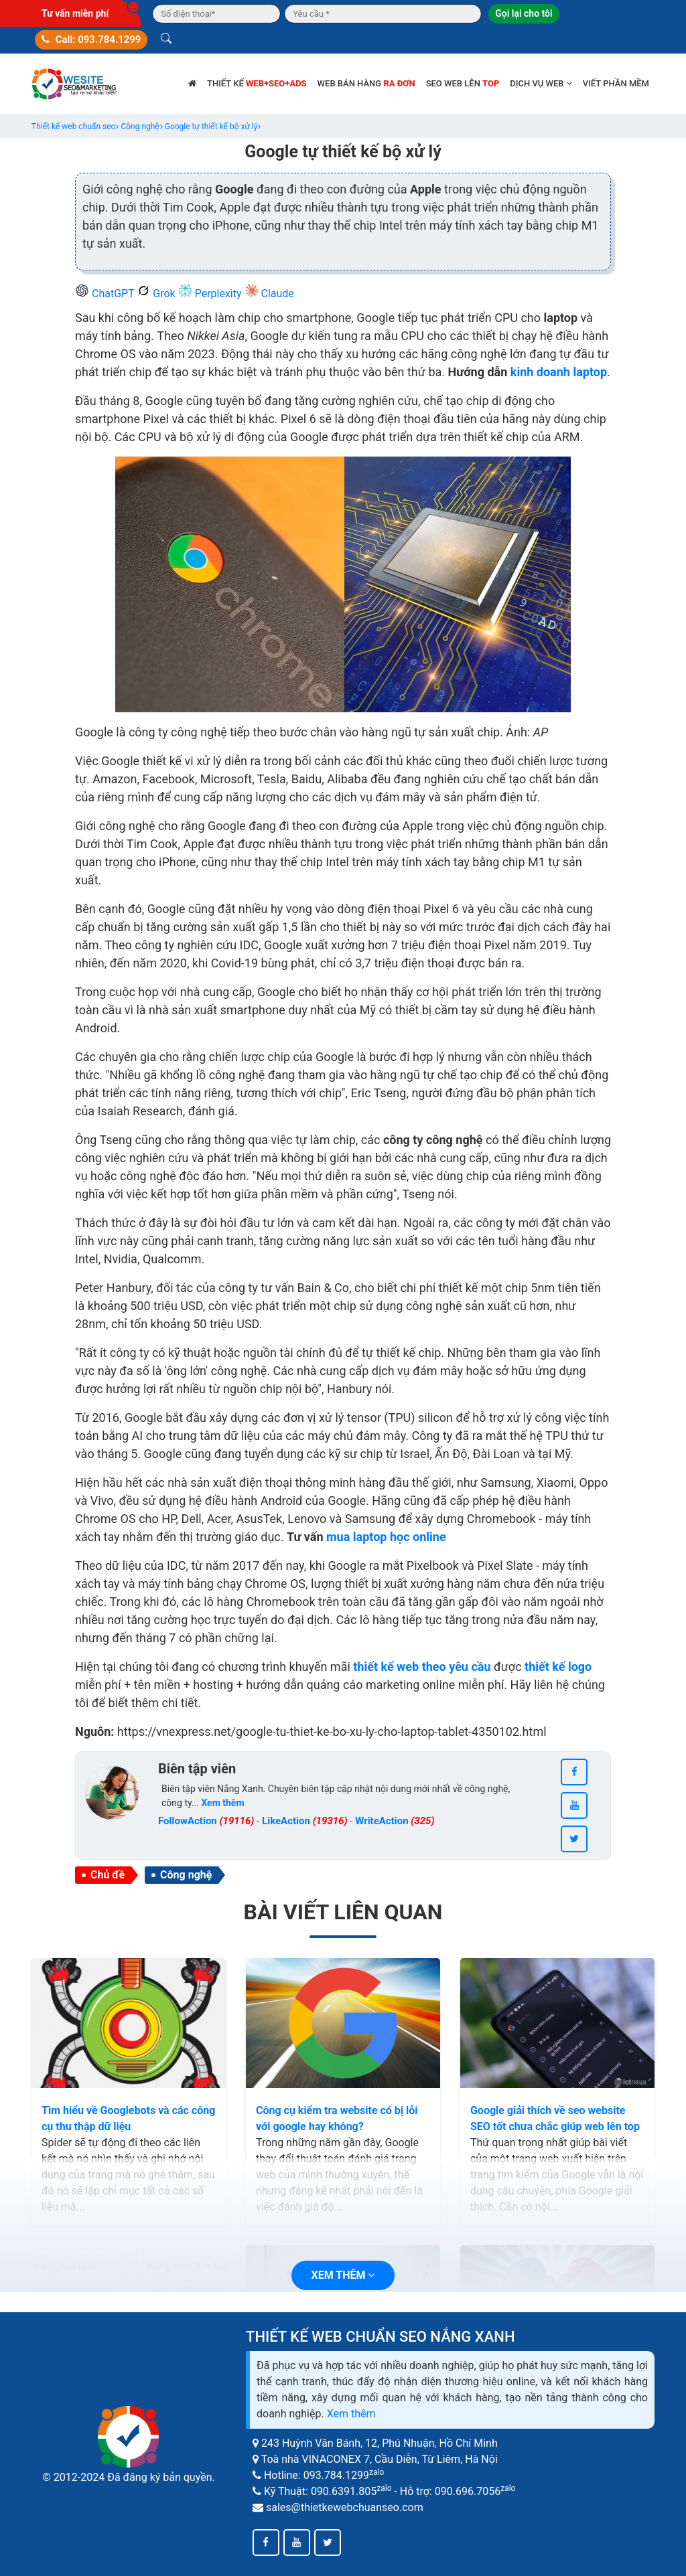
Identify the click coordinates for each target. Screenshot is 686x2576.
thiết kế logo (558, 1667)
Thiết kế (257, 83)
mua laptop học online (386, 1537)
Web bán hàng (366, 83)
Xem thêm (351, 2413)
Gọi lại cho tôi (523, 13)
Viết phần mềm (616, 83)
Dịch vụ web (540, 83)
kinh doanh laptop (558, 372)
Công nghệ (186, 1874)
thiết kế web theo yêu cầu (421, 1667)
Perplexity (211, 293)
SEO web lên (463, 83)
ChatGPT (106, 293)
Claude (269, 293)
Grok (157, 293)
